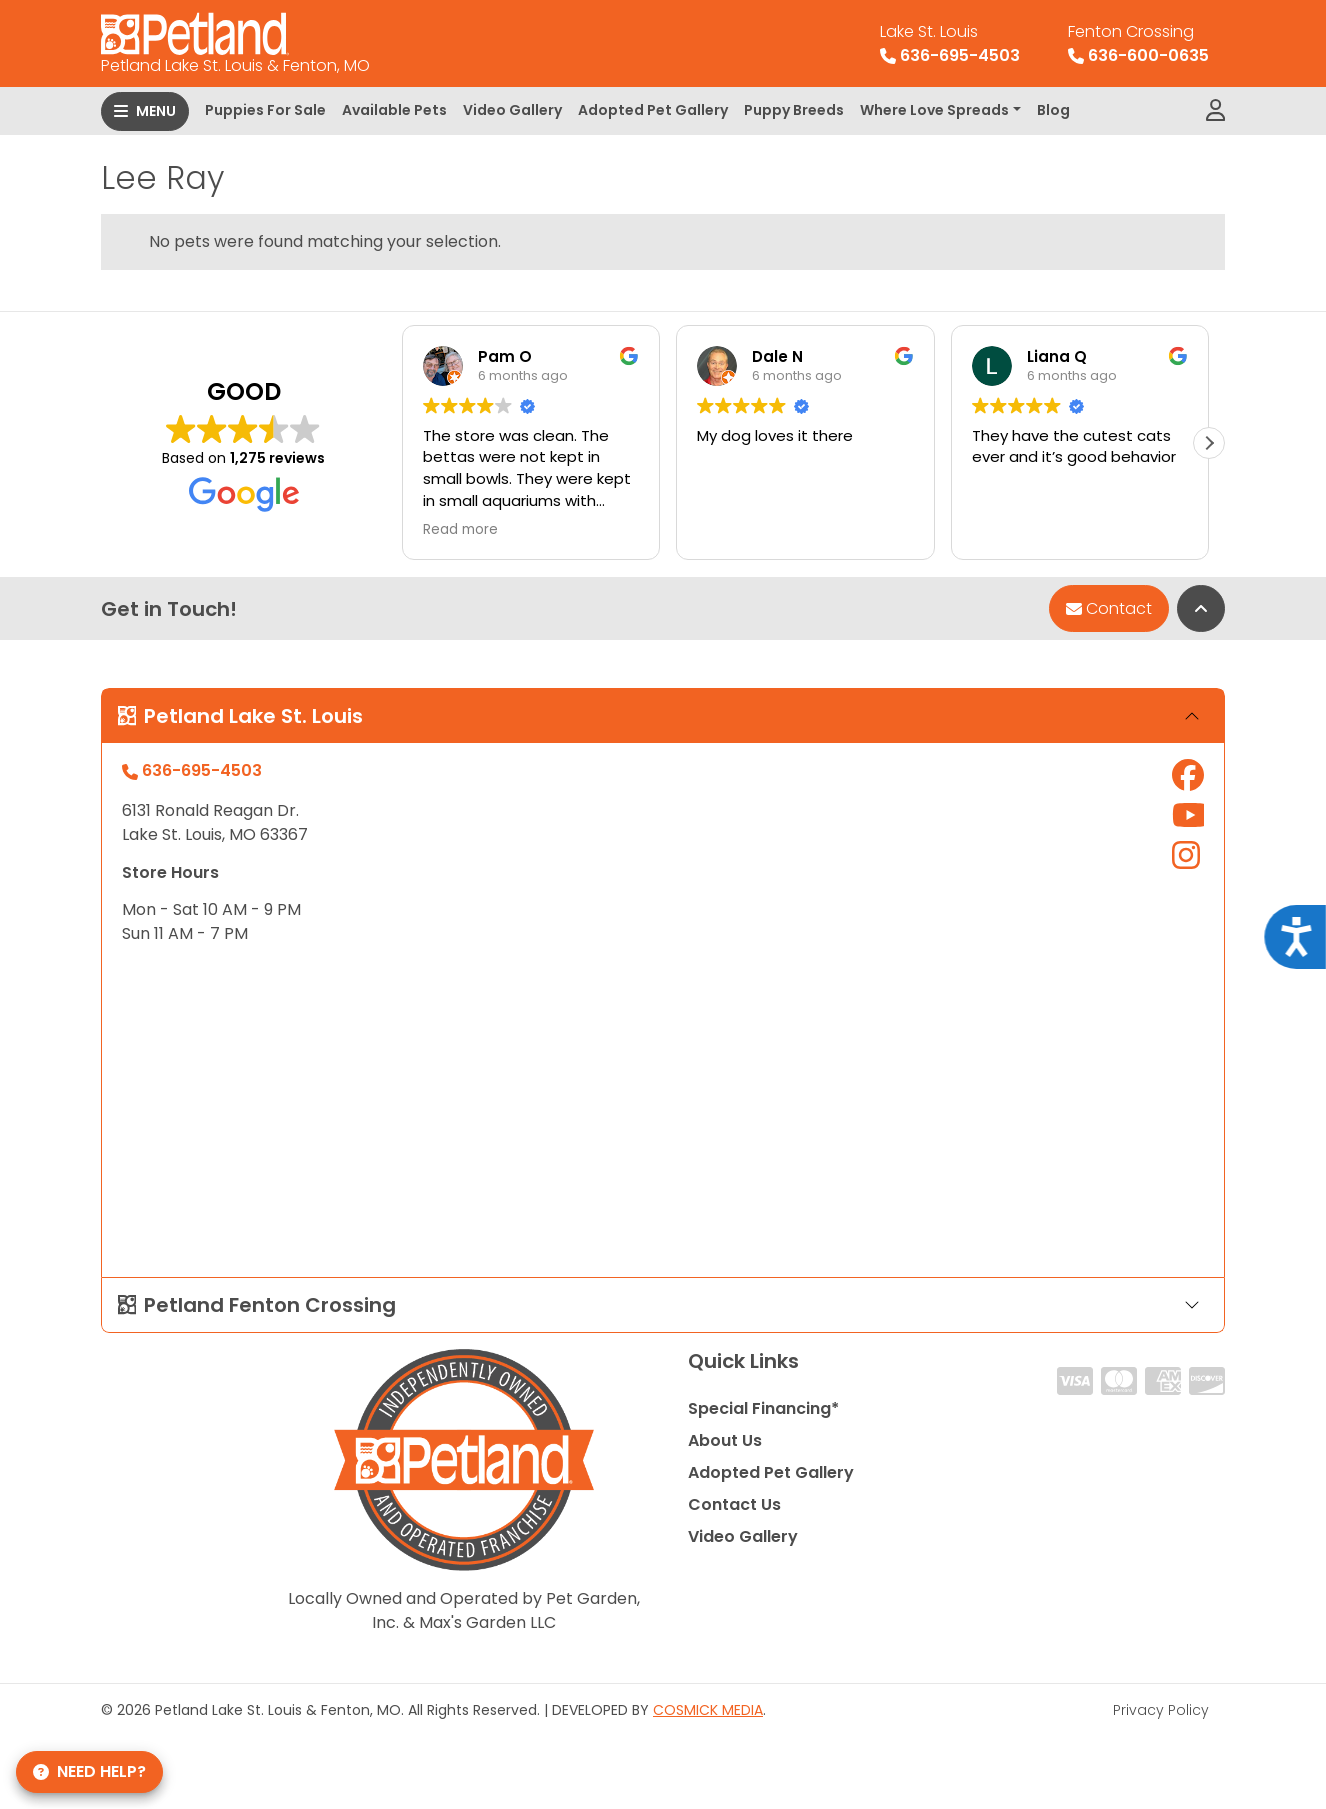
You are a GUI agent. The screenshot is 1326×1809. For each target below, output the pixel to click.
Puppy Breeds (794, 110)
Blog (1053, 110)
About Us (725, 1440)
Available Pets (394, 110)
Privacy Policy (1161, 1710)
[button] (1209, 443)
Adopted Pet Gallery (653, 110)
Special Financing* (763, 1408)
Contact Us (734, 1504)
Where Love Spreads (934, 110)
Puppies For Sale (265, 110)
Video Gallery (512, 110)
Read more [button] (460, 530)
